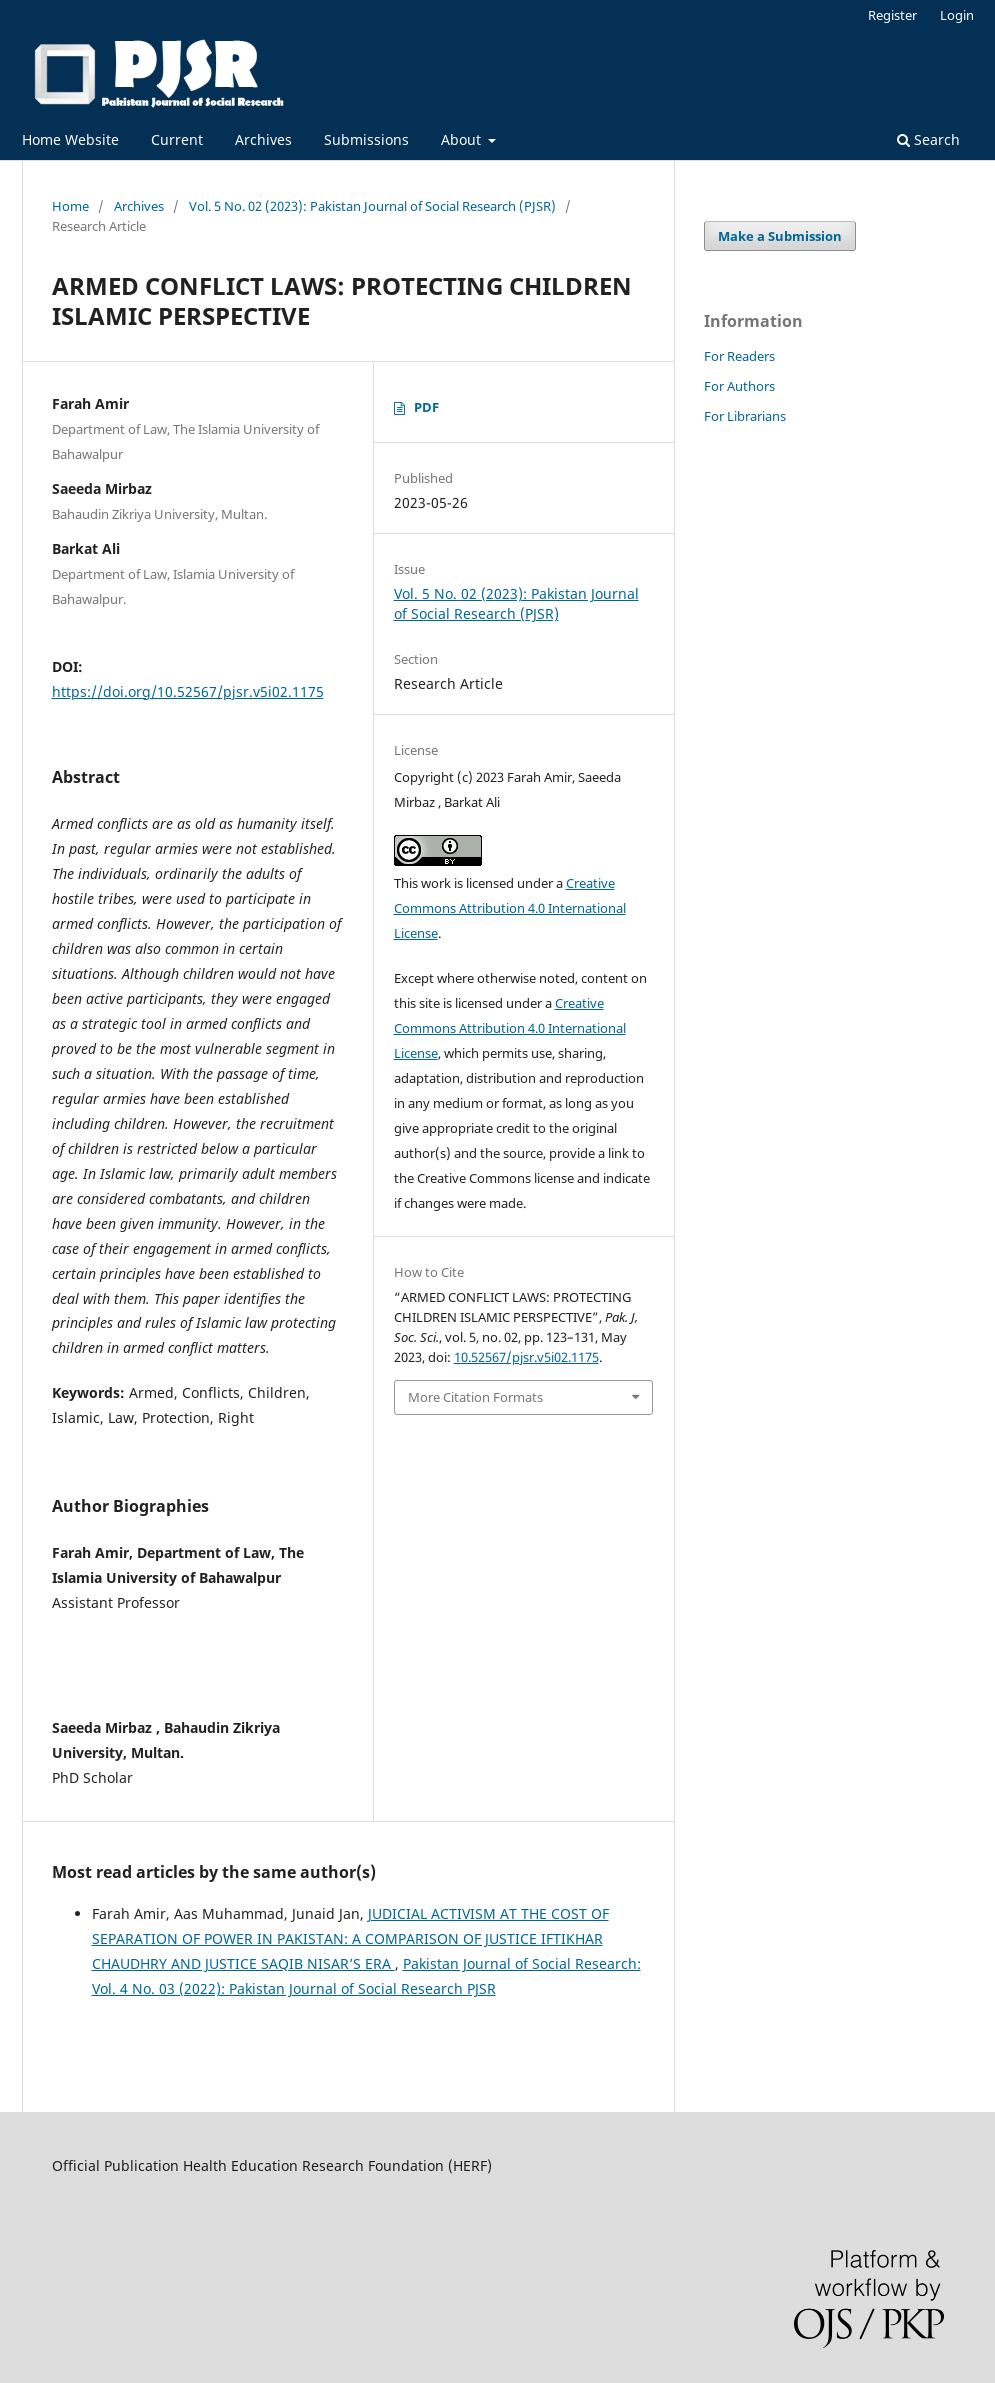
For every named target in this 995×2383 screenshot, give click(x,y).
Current (177, 139)
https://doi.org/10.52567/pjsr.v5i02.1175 (188, 691)
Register (892, 15)
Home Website (70, 139)
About (463, 139)
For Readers (739, 356)
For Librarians (745, 416)
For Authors (739, 386)
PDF (426, 407)
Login (957, 15)
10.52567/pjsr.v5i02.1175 (526, 1357)
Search (928, 139)
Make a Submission (780, 236)
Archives (263, 139)
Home (70, 206)
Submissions (366, 139)
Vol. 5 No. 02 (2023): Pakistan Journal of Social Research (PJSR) (372, 206)
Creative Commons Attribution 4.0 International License (510, 908)
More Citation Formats (475, 1397)
